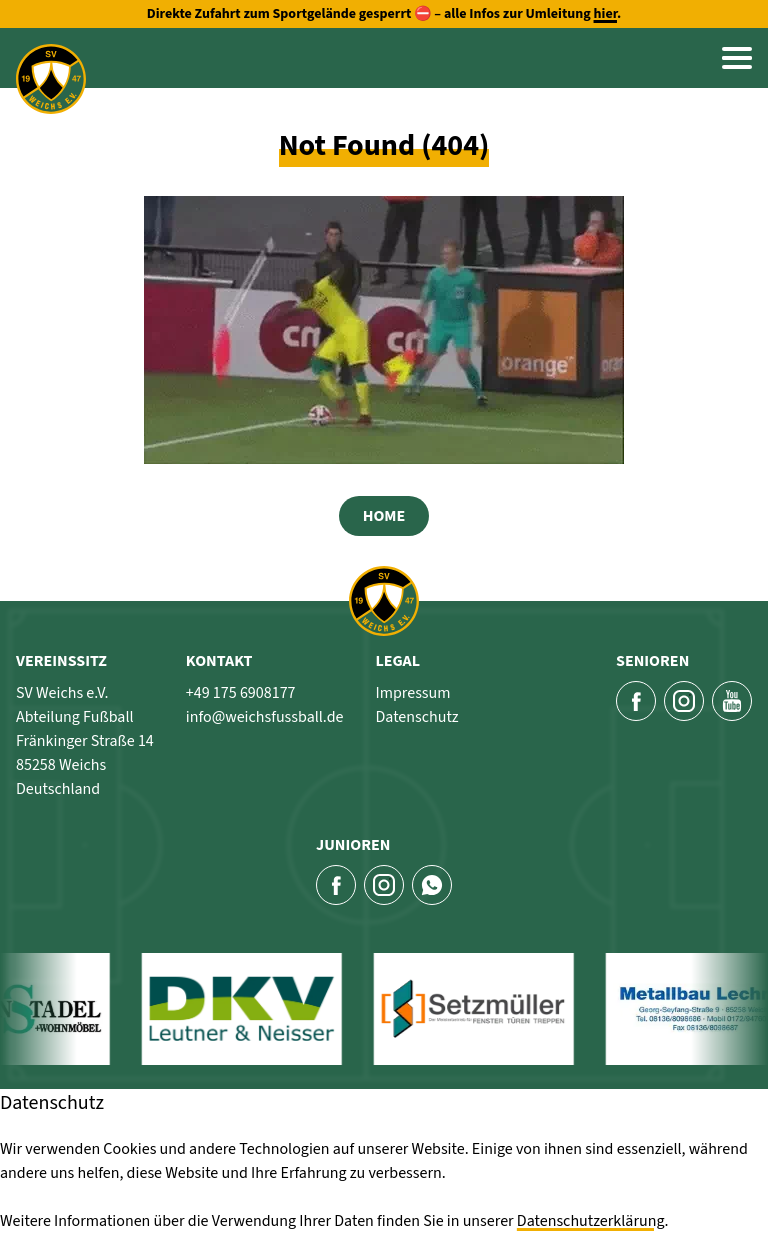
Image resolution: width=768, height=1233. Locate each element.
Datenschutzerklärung (591, 1221)
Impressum (412, 693)
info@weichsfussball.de (265, 717)
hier (605, 14)
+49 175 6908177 (241, 693)
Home (384, 516)
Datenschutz (416, 717)
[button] (737, 58)
